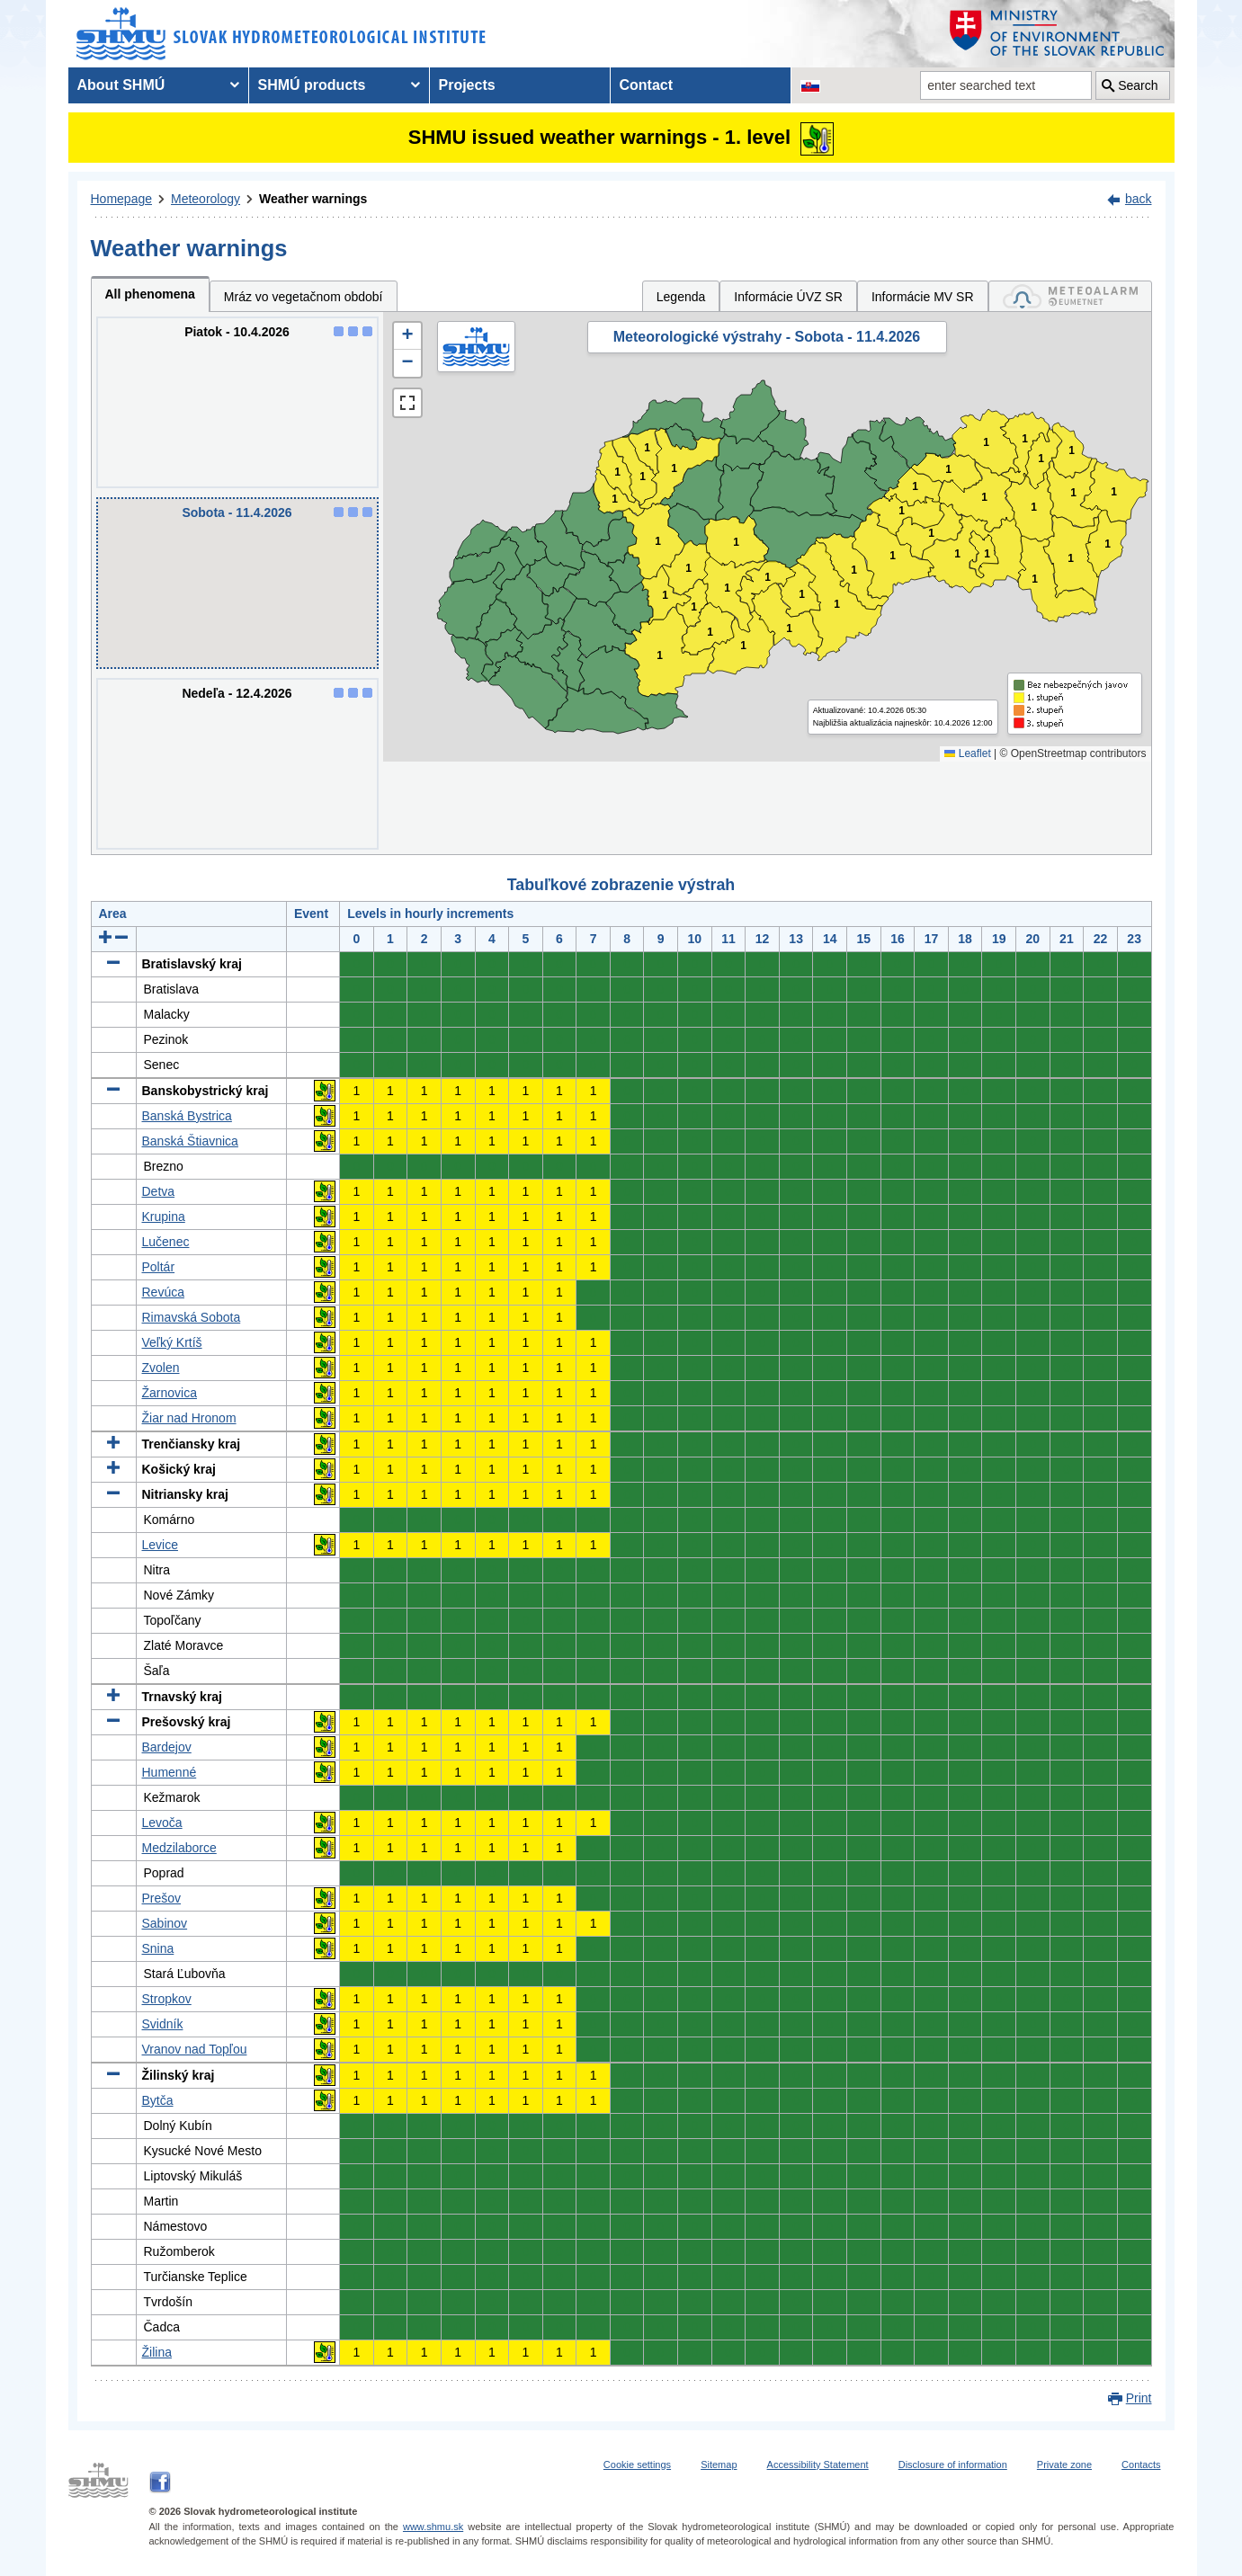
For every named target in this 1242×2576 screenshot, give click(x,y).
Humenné (169, 1772)
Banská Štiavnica (190, 1141)
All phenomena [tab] (150, 294)
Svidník (162, 2024)
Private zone (1064, 2464)
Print (1139, 2398)
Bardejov (167, 1747)
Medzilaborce (179, 1848)
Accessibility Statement (818, 2464)
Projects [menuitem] (467, 85)
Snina (158, 1948)
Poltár (158, 1267)
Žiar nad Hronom (189, 1418)
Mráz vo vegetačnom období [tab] (303, 297)
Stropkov (167, 1999)
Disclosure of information (952, 2464)
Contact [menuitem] (647, 85)
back (1138, 199)
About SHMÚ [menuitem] (121, 85)
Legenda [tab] (681, 297)
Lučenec (166, 1242)
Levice (160, 1545)
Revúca (163, 1292)
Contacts (1140, 2464)
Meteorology (205, 199)
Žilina (157, 2352)
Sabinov (165, 1923)
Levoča (162, 1822)
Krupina (163, 1216)
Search (1137, 85)
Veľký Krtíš (172, 1342)
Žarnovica (169, 1393)
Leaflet (967, 753)
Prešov (162, 1898)
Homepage (122, 199)
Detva (158, 1191)
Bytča (158, 2100)
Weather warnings (313, 199)
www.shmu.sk (433, 2526)
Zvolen (161, 1367)
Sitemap (719, 2464)
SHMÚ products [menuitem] (312, 85)
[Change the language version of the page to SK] (810, 85)
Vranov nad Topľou (194, 2049)
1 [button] (615, 499)
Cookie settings (637, 2464)
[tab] (1070, 296)
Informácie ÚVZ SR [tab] (788, 297)
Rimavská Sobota (191, 1317)
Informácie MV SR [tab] (922, 297)
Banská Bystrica (187, 1116)
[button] (407, 336)
